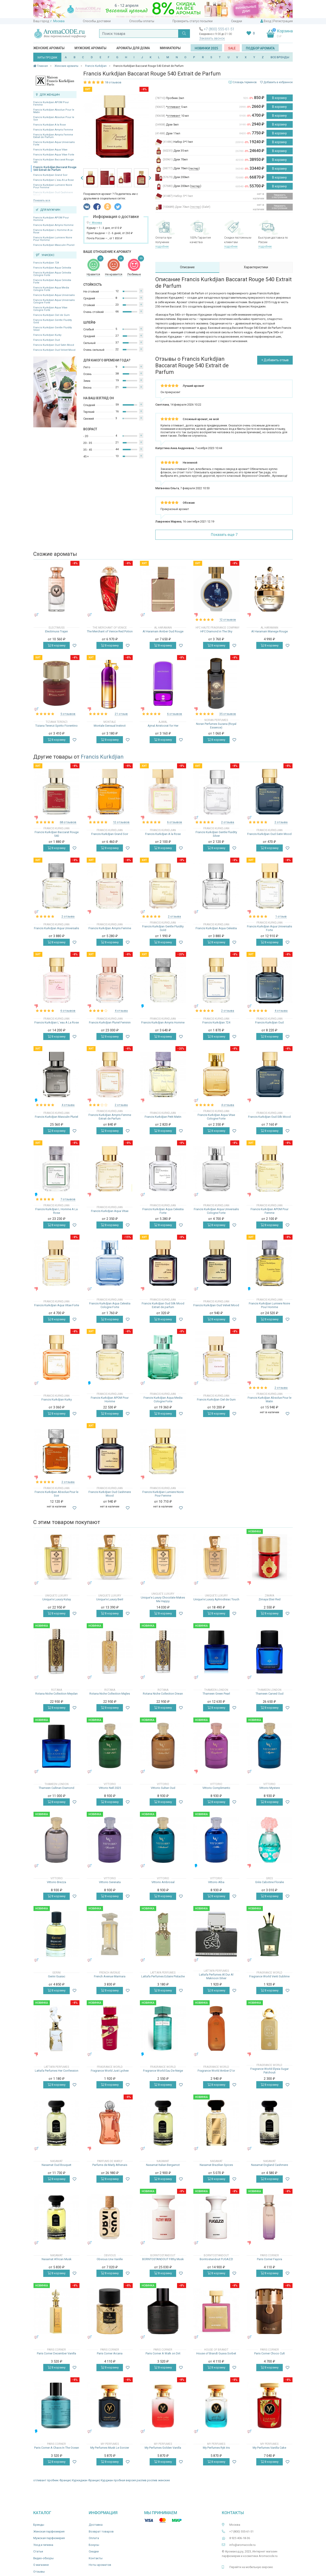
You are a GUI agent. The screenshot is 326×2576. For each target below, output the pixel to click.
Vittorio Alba (216, 1882)
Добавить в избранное (276, 82)
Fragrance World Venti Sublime (269, 1976)
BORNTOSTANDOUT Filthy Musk (163, 2259)
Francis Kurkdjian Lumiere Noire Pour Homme (52, 239)
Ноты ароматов (100, 2564)
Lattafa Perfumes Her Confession (56, 2070)
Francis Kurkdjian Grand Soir (50, 175)
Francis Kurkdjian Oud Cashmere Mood (110, 1493)
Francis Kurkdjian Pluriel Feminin (110, 1022)
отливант (39, 2480)
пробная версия (125, 2480)
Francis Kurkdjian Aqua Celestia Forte (52, 281)
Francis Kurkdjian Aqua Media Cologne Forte (51, 289)
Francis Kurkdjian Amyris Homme (53, 225)
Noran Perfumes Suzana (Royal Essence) (216, 725)
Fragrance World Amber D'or (216, 2070)
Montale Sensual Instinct (110, 725)
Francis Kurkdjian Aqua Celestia (52, 267)
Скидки (236, 21)
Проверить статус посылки (193, 21)
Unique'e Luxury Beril (109, 1599)
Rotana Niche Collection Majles (109, 1693)
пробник (53, 2480)
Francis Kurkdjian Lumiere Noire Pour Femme (52, 186)
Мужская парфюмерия (49, 2538)
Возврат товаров (101, 2531)
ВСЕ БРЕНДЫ (280, 57)
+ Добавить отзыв (275, 360)
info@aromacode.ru (242, 2545)
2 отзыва (227, 822)
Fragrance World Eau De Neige (163, 2070)
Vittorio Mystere (269, 1788)
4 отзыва (121, 1010)
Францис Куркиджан (73, 2480)
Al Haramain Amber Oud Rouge (163, 631)
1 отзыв (281, 916)
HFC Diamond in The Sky (216, 631)
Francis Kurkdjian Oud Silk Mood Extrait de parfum (163, 1305)
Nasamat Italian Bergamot (163, 2165)
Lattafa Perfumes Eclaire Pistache (163, 1976)
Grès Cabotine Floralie (269, 1882)
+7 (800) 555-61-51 (219, 29)
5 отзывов (67, 714)
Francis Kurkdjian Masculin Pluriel (53, 245)
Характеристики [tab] (256, 267)
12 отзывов (227, 619)
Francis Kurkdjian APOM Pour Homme (51, 219)
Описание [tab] (187, 267)
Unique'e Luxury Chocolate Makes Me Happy (163, 1599)
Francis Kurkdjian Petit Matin (163, 1116)
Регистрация (283, 21)
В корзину (279, 98)
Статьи (38, 2551)
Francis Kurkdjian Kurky (47, 335)
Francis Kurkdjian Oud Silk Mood (269, 1116)
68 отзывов (68, 822)
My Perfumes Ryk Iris (216, 2447)
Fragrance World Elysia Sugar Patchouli (269, 2070)
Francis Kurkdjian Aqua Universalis (54, 295)
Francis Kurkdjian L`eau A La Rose (53, 180)
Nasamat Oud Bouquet (56, 2165)
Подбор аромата (260, 48)
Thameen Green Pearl (216, 1693)
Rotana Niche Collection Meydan (56, 1693)
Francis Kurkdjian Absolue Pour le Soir (53, 118)
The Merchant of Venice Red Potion (110, 631)
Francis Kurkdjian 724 (46, 262)
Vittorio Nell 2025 (110, 1788)
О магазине (41, 2564)
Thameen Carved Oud (269, 1693)
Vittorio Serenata (110, 1882)
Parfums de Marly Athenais (109, 2165)
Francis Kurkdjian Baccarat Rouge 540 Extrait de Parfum (55, 169)
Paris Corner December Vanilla (56, 2353)
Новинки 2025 (206, 48)
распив (141, 2480)
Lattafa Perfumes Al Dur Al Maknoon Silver (216, 1976)
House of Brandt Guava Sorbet (216, 2353)
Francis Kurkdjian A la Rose (49, 124)
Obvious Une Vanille (110, 2259)
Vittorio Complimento (216, 1788)
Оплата (94, 2538)
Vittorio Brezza (56, 1882)
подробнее (162, 246)
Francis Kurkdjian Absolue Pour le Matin (53, 111)
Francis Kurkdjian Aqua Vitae (50, 149)
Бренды (38, 2524)
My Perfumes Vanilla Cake (269, 2447)
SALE (232, 48)
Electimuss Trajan (56, 631)
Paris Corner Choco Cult (269, 2353)
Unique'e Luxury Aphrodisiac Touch (216, 1599)
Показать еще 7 (224, 534)
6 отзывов (174, 714)
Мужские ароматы (90, 48)
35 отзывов (227, 714)
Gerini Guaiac (56, 1976)
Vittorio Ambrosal (163, 1882)
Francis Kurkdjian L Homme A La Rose (52, 231)
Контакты (96, 2558)
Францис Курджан (100, 2480)
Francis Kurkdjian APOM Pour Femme (51, 103)
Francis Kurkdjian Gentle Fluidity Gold (52, 321)
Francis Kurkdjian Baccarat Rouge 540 (53, 161)
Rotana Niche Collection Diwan (163, 1693)
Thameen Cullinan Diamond (56, 1788)
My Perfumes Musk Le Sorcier (109, 2447)
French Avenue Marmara (109, 1976)
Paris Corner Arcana (109, 2353)
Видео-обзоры (43, 2558)
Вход (267, 21)
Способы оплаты (141, 21)
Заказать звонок (212, 38)
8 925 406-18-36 (239, 2538)
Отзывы (39, 2571)
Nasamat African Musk (57, 2259)
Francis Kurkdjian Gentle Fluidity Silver (52, 328)
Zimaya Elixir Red (269, 1599)
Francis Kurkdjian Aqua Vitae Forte (53, 154)
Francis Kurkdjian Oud (46, 340)
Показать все (41, 200)
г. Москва (57, 21)
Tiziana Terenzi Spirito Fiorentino (56, 725)
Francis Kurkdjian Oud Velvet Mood (54, 349)
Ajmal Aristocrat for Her (163, 725)
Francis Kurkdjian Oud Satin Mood (53, 344)
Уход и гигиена (43, 2545)
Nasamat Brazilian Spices (216, 2165)
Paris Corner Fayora (269, 2259)
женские (164, 2480)
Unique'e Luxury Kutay (56, 1599)
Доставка (96, 2524)
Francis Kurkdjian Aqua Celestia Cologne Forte (52, 274)
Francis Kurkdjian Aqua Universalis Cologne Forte (54, 301)
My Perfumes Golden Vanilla (163, 2447)
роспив (152, 2480)
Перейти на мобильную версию (251, 2567)
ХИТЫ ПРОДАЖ (47, 57)
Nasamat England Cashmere (269, 2165)
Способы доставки (97, 21)
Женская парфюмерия (49, 2531)
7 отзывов (67, 1199)
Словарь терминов (245, 82)
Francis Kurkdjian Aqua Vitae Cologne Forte (50, 309)
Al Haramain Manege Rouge (269, 631)
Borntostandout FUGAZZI (216, 2259)
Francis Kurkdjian (102, 757)
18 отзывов (113, 82)
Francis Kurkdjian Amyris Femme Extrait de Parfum (53, 136)
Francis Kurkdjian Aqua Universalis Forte (54, 143)
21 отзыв (121, 714)
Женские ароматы (49, 48)
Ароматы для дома (133, 48)
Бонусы (94, 2545)
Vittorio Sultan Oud (163, 1788)
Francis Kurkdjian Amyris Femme (53, 129)
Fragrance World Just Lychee (110, 2070)
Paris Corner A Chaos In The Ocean (56, 2447)
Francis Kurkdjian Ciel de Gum (51, 315)
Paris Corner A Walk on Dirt (163, 2353)
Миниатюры (170, 48)
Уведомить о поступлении (279, 196)
